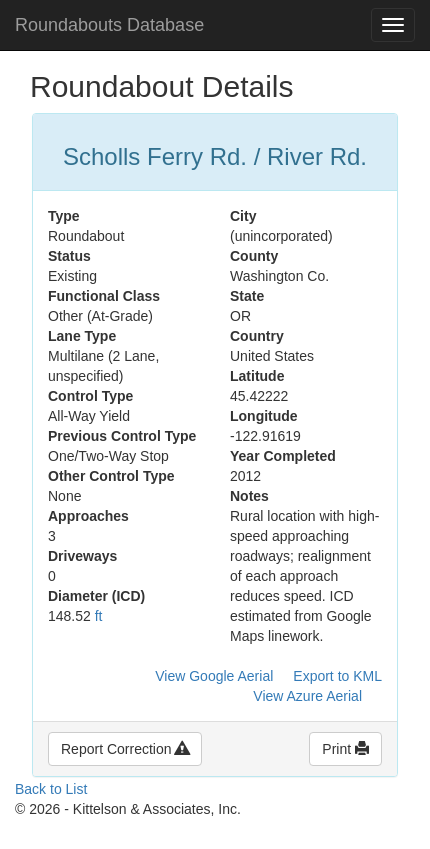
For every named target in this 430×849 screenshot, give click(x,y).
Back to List (51, 789)
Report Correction (125, 749)
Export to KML (337, 676)
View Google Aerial (214, 676)
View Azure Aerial (307, 696)
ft (99, 616)
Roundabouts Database (109, 25)
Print (345, 749)
